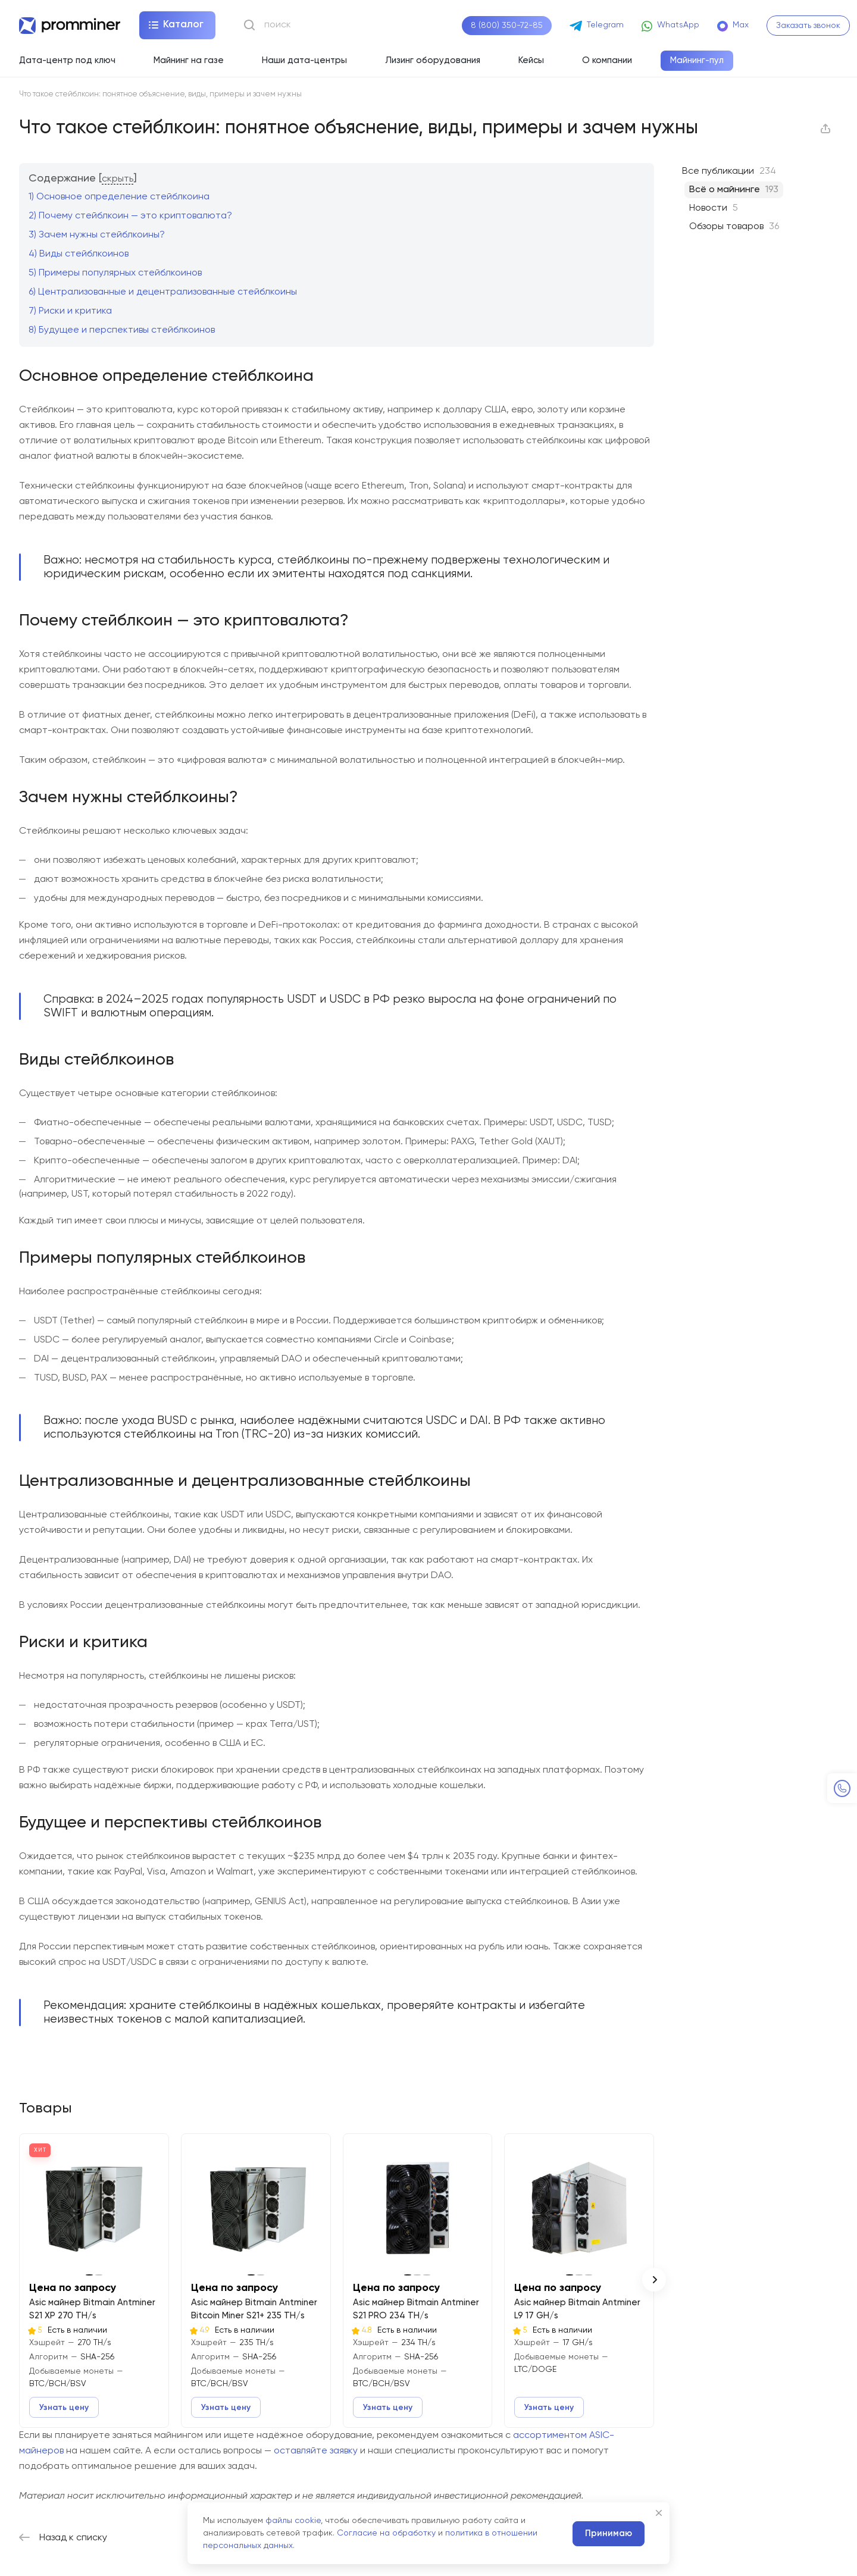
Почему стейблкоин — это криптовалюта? (130, 216)
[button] (654, 2280)
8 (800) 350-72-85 (507, 25)
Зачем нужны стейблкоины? (97, 235)
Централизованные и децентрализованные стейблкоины (163, 292)
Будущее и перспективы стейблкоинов (122, 330)
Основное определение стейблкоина (119, 197)
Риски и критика (70, 311)
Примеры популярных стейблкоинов (115, 273)
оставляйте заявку (316, 2451)
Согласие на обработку (386, 2533)
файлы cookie (293, 2520)
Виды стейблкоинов (79, 254)
